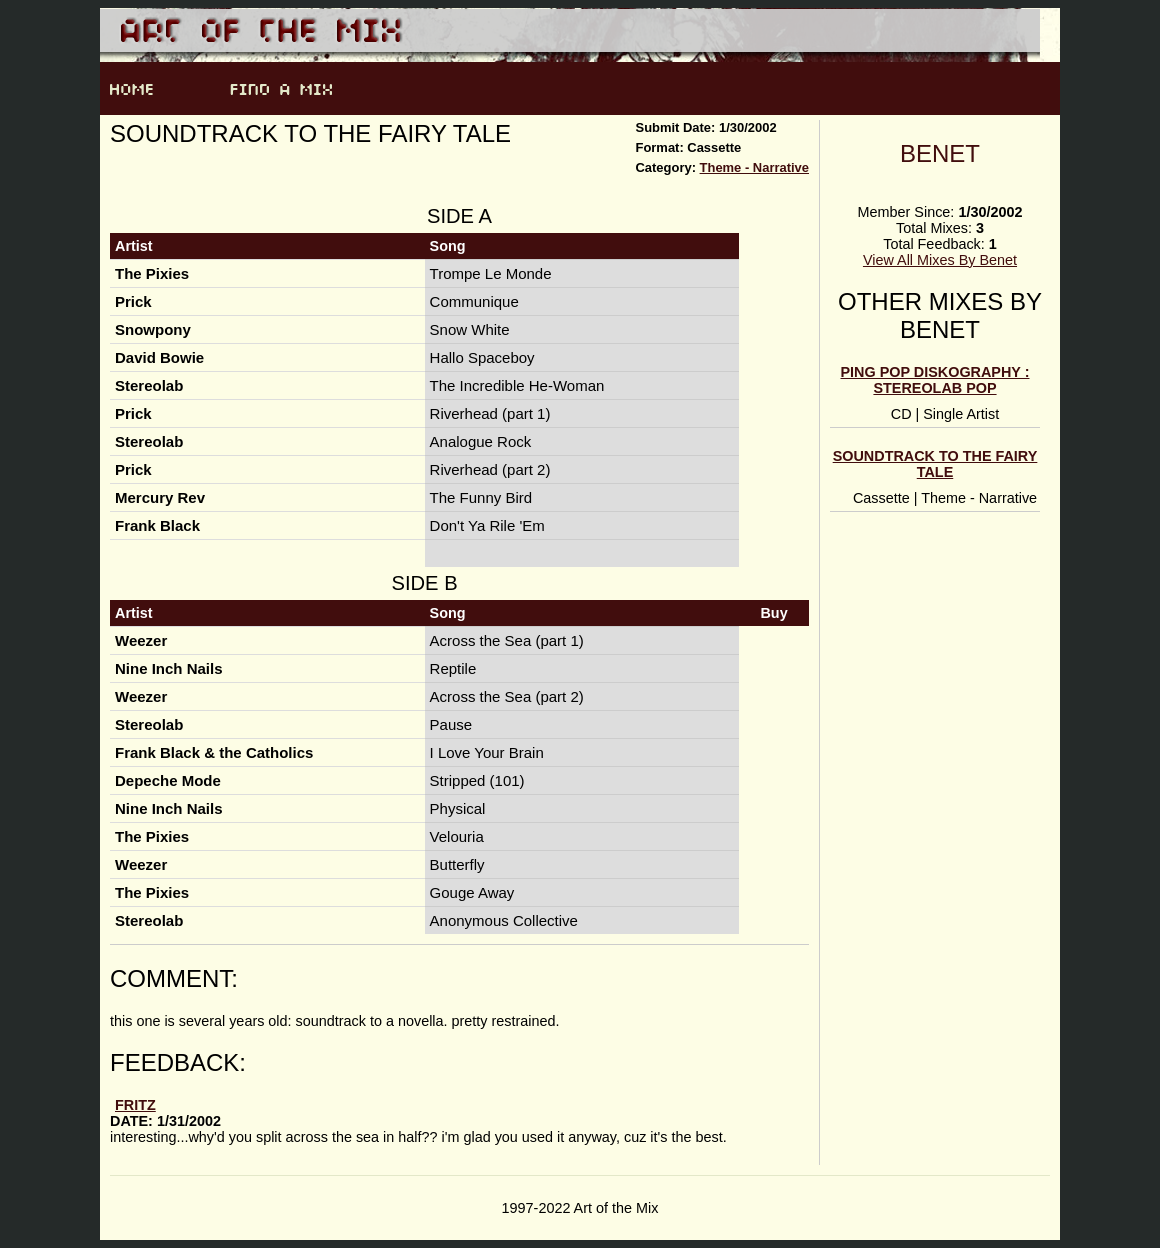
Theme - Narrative (754, 167)
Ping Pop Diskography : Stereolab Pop (935, 380)
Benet (940, 153)
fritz (135, 1105)
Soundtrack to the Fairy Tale (935, 464)
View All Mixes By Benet (940, 260)
